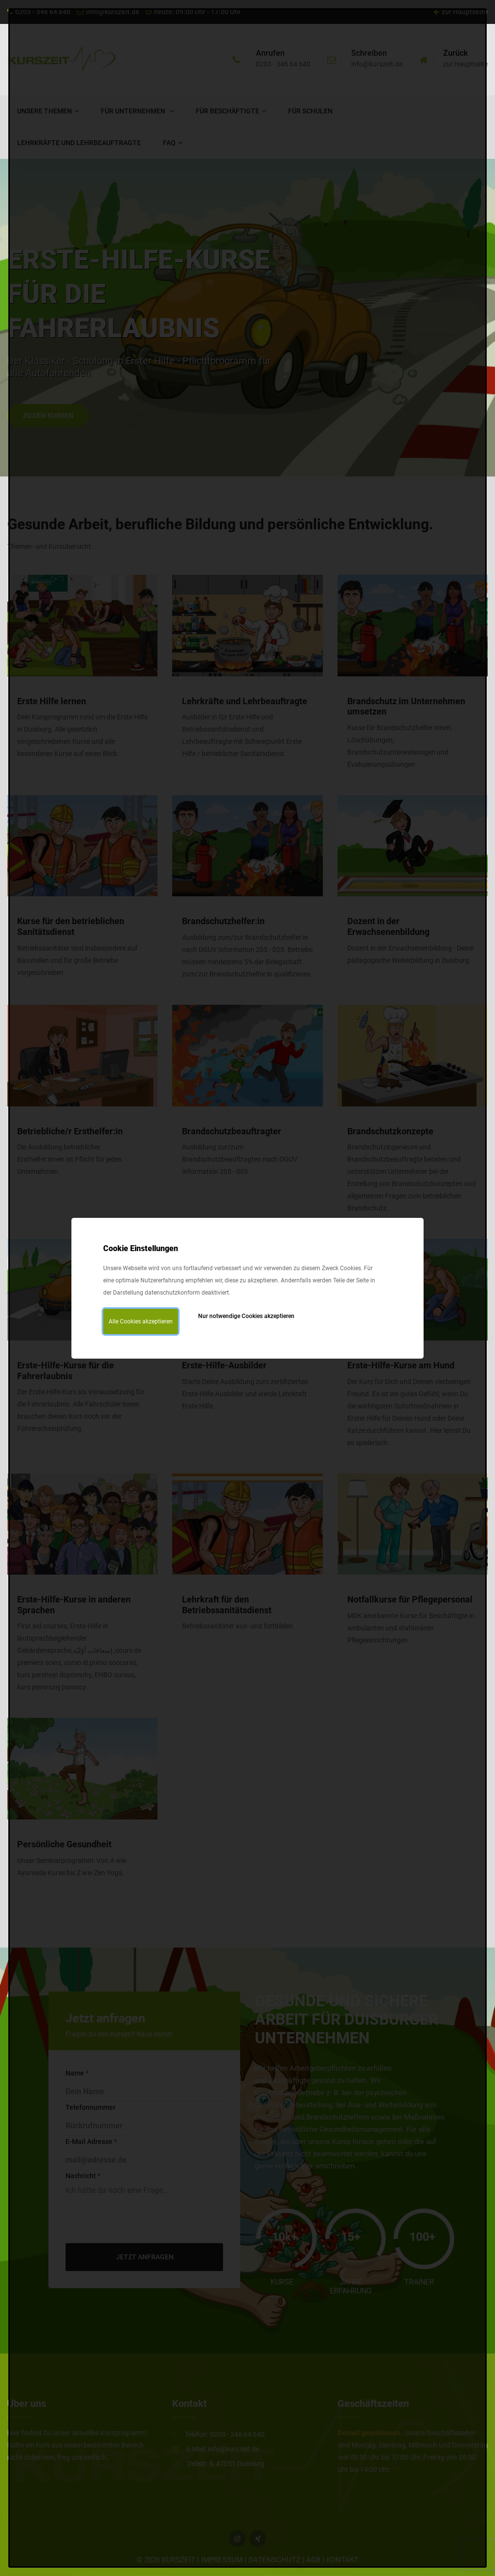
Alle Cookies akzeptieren (141, 1321)
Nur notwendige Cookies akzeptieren (246, 1316)
